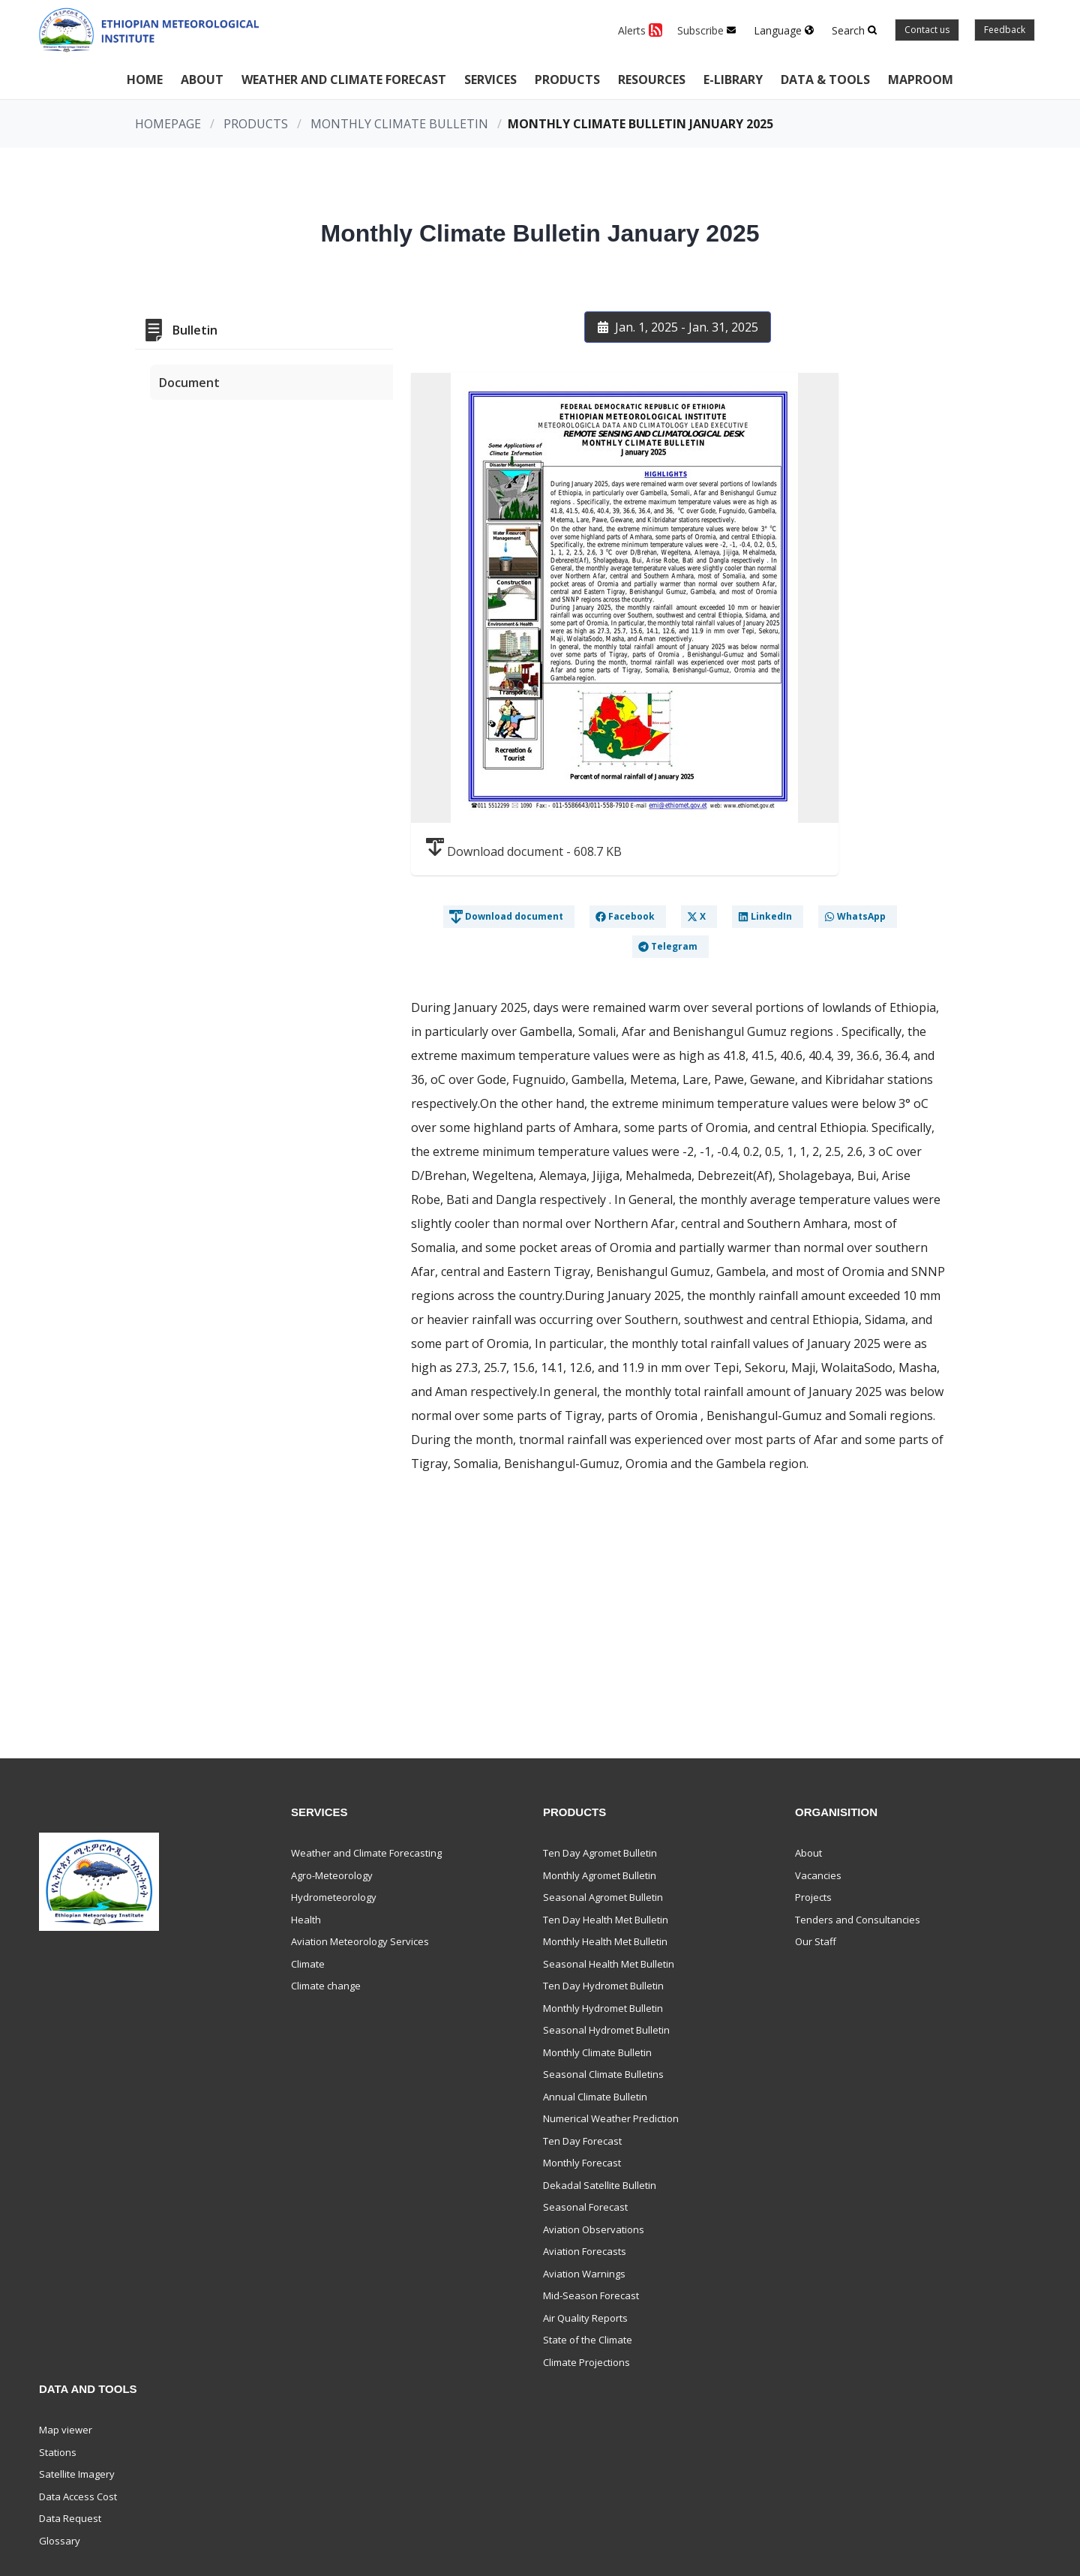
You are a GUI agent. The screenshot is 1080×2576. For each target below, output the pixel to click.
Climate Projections (586, 2362)
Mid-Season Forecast (591, 2295)
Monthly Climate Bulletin (399, 124)
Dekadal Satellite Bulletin (599, 2185)
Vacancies (818, 1875)
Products (567, 79)
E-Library (733, 79)
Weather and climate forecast (344, 79)
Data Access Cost (78, 2496)
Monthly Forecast (582, 2162)
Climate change (326, 1985)
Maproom (920, 79)
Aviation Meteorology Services (360, 1941)
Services (490, 79)
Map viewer (65, 2429)
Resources (652, 79)
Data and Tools (88, 2388)
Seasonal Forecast (585, 2207)
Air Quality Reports (585, 2318)
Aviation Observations (593, 2229)
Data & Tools (825, 79)
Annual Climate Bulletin (595, 2096)
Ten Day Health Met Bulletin (605, 1919)
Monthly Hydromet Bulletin (603, 2008)
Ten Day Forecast (582, 2141)
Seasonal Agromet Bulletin (603, 1897)
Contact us (927, 29)
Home (145, 79)
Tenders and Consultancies (857, 1919)
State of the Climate (587, 2339)
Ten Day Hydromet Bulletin (603, 1985)
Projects (813, 1897)
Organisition (836, 1812)
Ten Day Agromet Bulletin (600, 1853)
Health (306, 1919)
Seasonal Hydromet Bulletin (606, 2030)
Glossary (59, 2540)
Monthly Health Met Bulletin (605, 1941)
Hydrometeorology (333, 1897)
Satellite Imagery (77, 2474)
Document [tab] (189, 382)
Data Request (70, 2518)
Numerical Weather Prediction (611, 2118)
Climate (308, 1964)
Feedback (1004, 29)
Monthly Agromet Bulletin (599, 1875)
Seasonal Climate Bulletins (603, 2074)
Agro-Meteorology (332, 1875)
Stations (57, 2452)
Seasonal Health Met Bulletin (608, 1964)
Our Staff (815, 1941)
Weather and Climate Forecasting (366, 1853)
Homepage (168, 124)
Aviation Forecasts (584, 2251)
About (202, 79)
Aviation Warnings (584, 2273)
